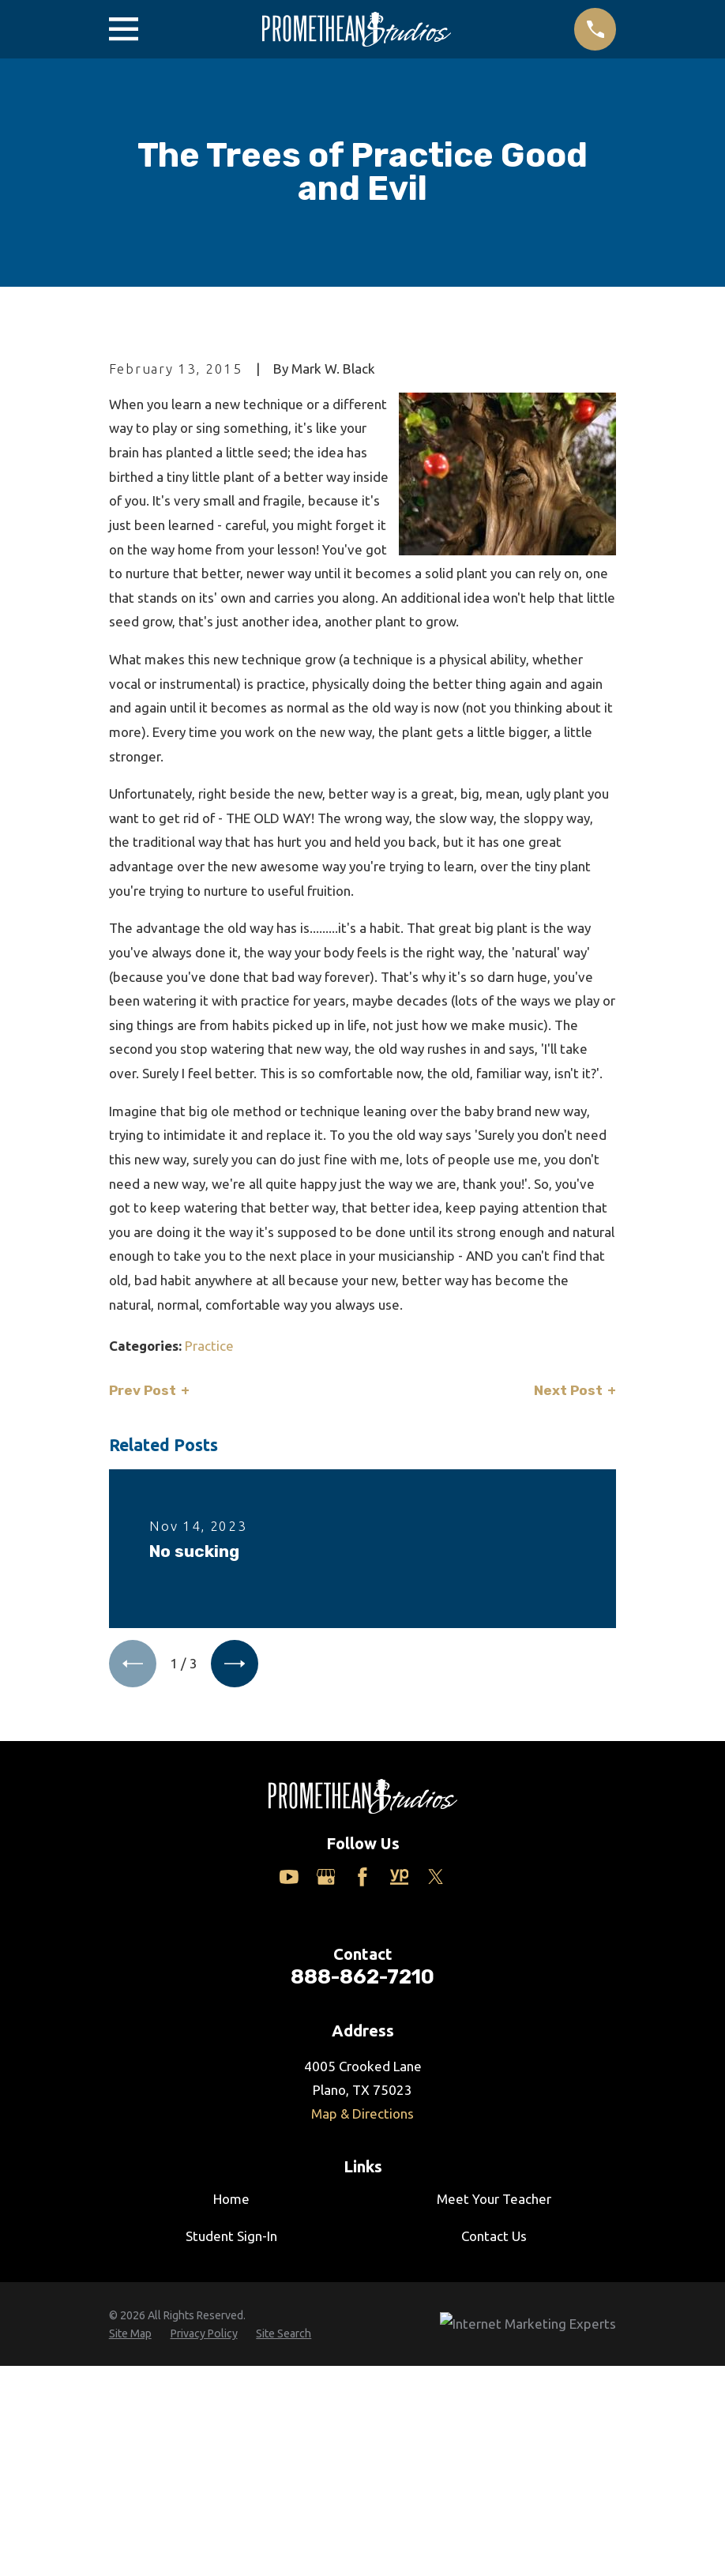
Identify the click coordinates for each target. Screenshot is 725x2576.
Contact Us (494, 2505)
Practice (209, 1614)
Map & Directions (362, 2382)
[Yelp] (399, 2146)
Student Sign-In (231, 2505)
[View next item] (236, 1932)
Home (231, 2468)
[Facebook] (362, 2146)
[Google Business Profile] (326, 2146)
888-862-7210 (362, 2246)
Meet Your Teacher (494, 2468)
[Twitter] (435, 2146)
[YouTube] (289, 2146)
